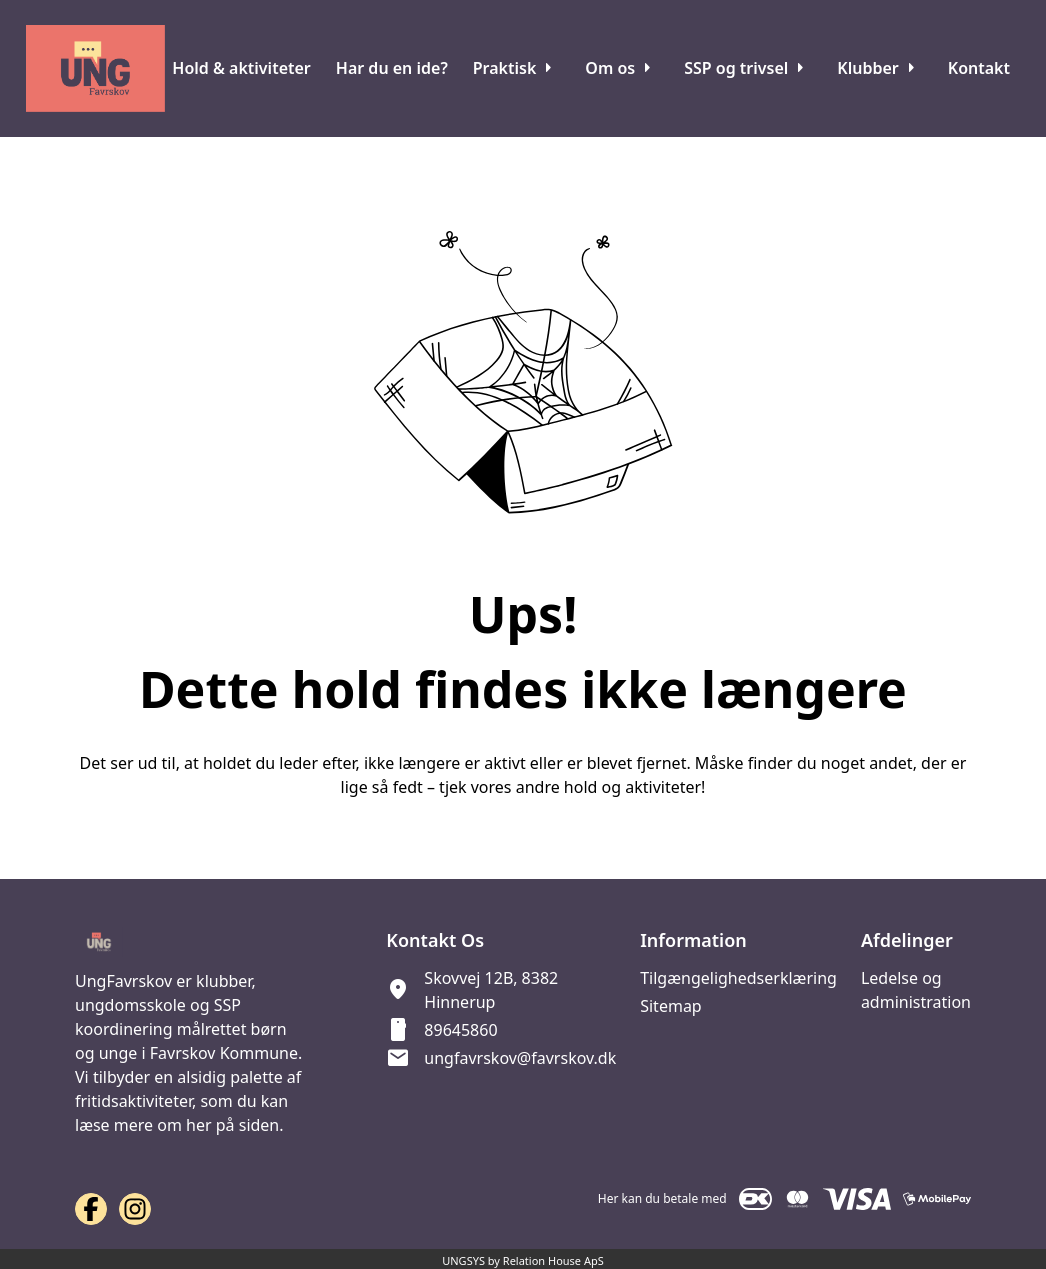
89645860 (460, 1030)
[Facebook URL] (91, 1209)
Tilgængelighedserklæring (738, 978)
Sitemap (671, 1006)
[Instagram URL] (135, 1209)
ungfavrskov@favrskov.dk (520, 1058)
